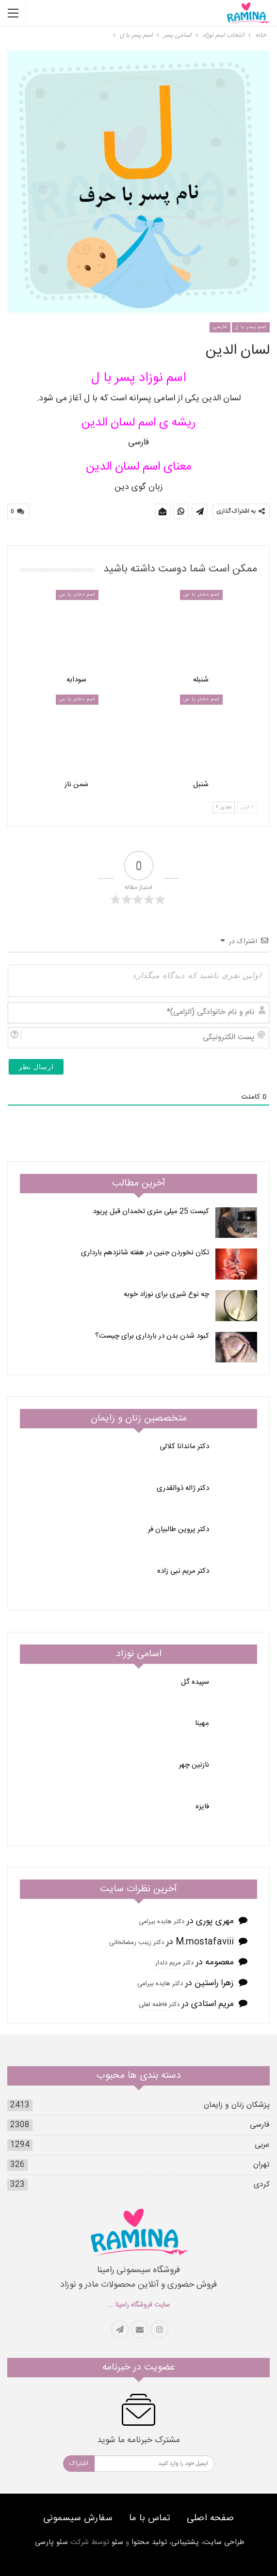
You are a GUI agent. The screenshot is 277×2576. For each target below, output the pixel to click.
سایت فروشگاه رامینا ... (139, 2305)
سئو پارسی (51, 2542)
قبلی (247, 807)
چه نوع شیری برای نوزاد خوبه (166, 1294)
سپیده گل (195, 1682)
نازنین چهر (194, 1765)
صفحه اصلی (210, 2518)
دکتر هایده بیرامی (161, 1921)
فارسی (220, 327)
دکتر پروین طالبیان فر (178, 1529)
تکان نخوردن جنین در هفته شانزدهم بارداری (145, 1253)
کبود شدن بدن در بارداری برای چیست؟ (152, 1336)
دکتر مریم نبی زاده (183, 1571)
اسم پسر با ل (250, 327)
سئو (118, 2542)
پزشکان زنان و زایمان (237, 2105)
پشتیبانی (185, 2542)
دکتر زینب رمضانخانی (136, 1942)
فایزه (202, 1807)
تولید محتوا (149, 2542)
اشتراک (78, 2463)
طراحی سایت (223, 2542)
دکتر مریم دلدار (174, 1963)
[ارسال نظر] (36, 1067)
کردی (262, 2184)
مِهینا (202, 1723)
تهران (261, 2164)
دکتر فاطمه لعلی (159, 2004)
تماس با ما (150, 2518)
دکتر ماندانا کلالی (184, 1446)
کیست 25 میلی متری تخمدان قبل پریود (151, 1211)
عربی (262, 2144)
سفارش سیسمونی (78, 2518)
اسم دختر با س (201, 595)
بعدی (223, 807)
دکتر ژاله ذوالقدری (183, 1488)
